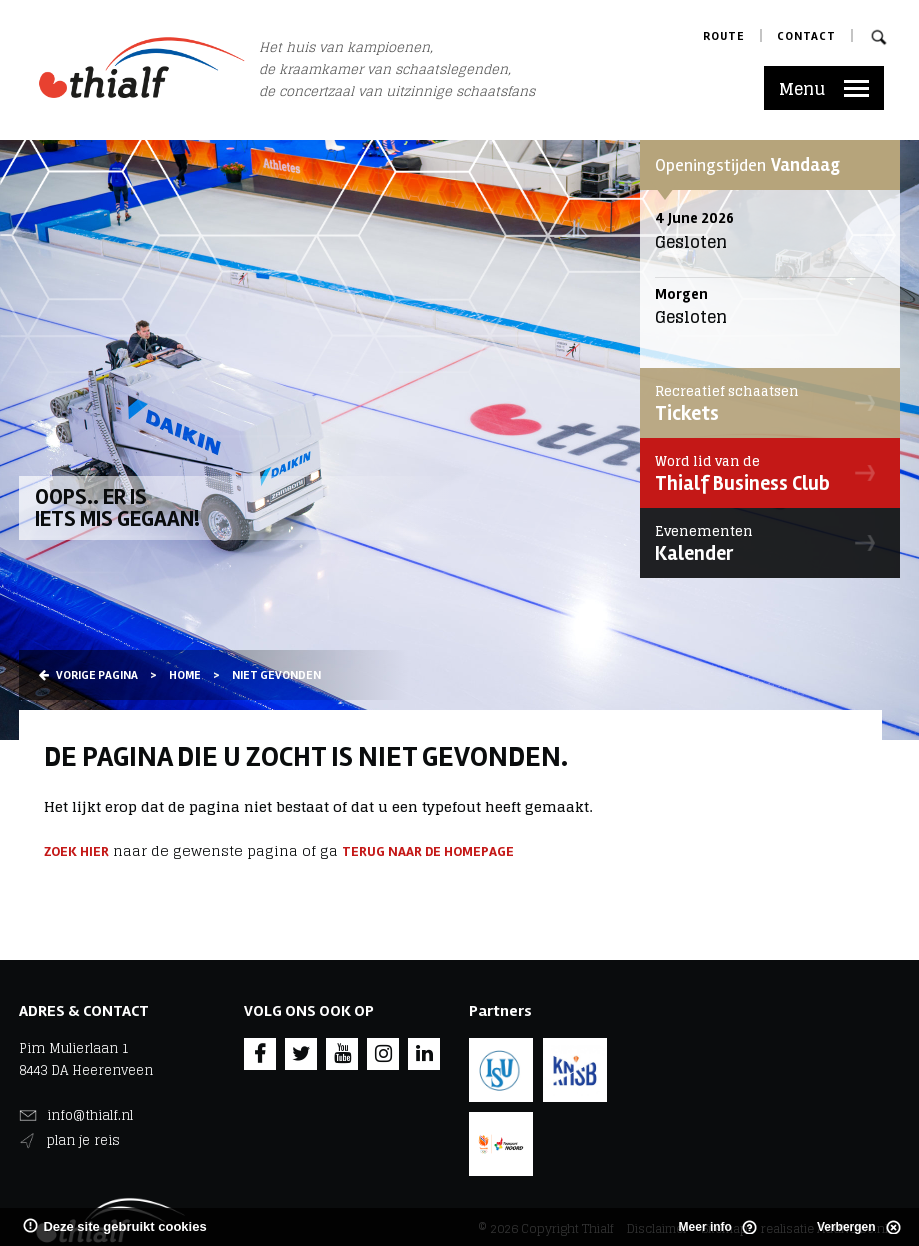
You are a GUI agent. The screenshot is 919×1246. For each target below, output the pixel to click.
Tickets (765, 403)
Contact (806, 36)
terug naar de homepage (428, 851)
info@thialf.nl (90, 1115)
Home (185, 675)
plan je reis (83, 1140)
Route (724, 36)
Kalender (765, 543)
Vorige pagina (88, 675)
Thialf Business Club (765, 473)
